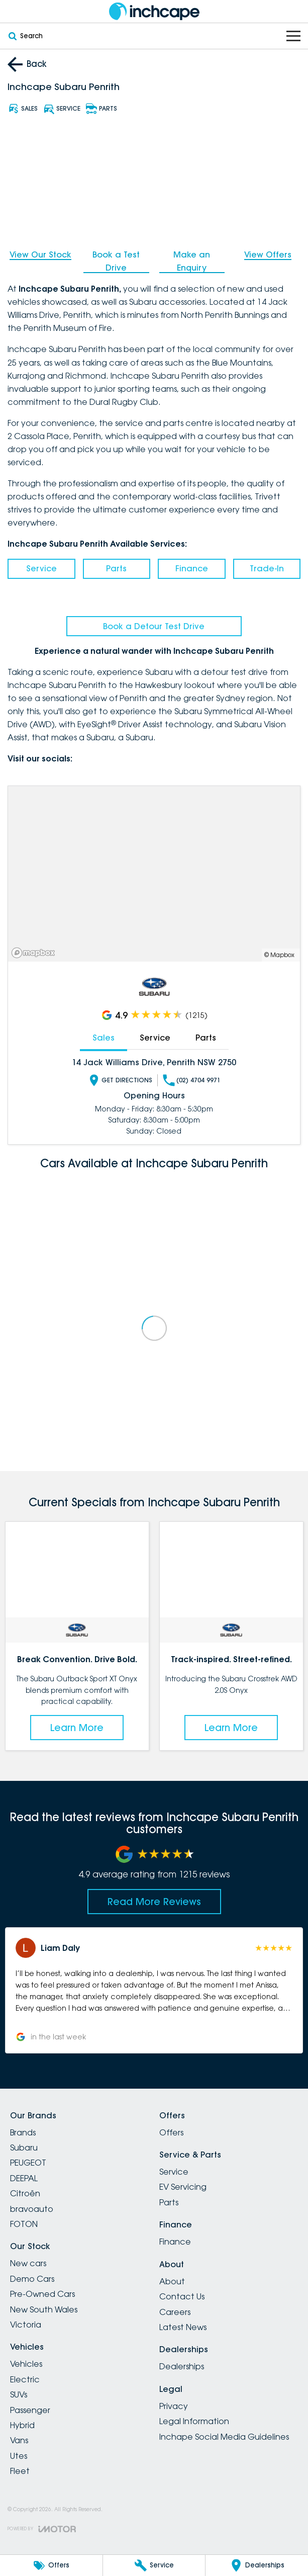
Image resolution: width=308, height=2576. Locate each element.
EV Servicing (183, 2187)
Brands (23, 2132)
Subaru (24, 2147)
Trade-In (267, 568)
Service (41, 568)
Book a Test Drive (116, 261)
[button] (154, 1990)
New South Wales (43, 2309)
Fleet (20, 2471)
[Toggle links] (42, 2529)
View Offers (267, 254)
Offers (171, 2132)
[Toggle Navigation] (293, 36)
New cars (28, 2263)
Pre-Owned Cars (42, 2294)
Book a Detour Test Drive (153, 626)
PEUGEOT (28, 2163)
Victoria (25, 2325)
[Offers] (51, 2565)
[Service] (154, 2565)
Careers (174, 2312)
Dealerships (181, 2366)
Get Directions (120, 1080)
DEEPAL (24, 2178)
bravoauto (31, 2209)
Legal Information (194, 2421)
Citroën (25, 2193)
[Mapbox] (35, 953)
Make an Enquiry (191, 261)
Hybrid (22, 2425)
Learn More (77, 1728)
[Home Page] (154, 11)
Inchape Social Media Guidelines (224, 2437)
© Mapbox (279, 955)
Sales (103, 1038)
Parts (116, 568)
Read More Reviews (154, 1902)
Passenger (30, 2410)
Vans (19, 2440)
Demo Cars (32, 2279)
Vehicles (26, 2364)
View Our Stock (40, 254)
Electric (25, 2379)
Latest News (183, 2327)
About (172, 2281)
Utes (18, 2456)
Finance (191, 568)
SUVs (18, 2394)
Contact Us (181, 2296)
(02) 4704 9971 (192, 1080)
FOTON (24, 2224)
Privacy (173, 2406)
